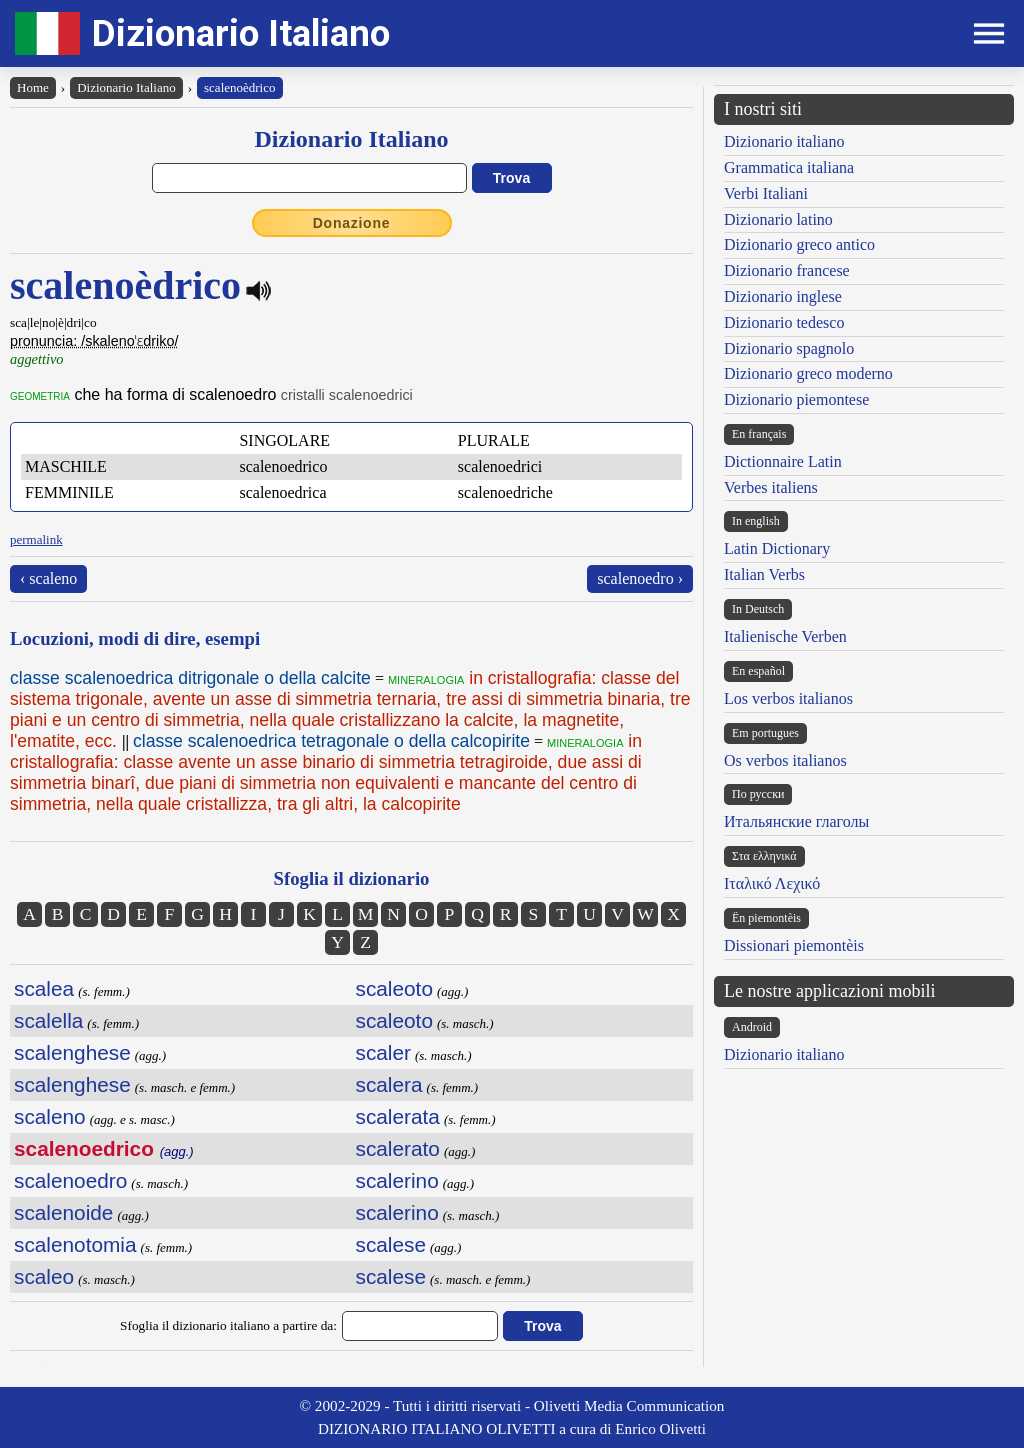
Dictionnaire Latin (783, 461)
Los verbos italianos (788, 698)
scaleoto (394, 988)
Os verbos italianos (785, 760)
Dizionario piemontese (796, 399)
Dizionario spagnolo (789, 348)
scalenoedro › (640, 578)
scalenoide (63, 1212)
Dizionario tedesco (784, 322)
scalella (48, 1020)
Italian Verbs (764, 574)
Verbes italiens (771, 487)
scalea (44, 988)
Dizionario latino (778, 219)
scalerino (397, 1180)
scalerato (398, 1148)
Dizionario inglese (783, 296)
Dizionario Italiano (241, 33)
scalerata (398, 1116)
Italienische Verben (785, 636)
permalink (36, 539)
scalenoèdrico (239, 87)
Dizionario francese (787, 270)
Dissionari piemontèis (794, 945)
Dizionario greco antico (799, 244)
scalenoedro (70, 1180)
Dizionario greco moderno (808, 373)
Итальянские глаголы (796, 821)
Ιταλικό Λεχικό (772, 883)
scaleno (50, 1116)
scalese (391, 1244)
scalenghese (72, 1052)
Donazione (352, 223)
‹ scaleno (48, 578)
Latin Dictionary (777, 548)
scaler (383, 1052)
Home (33, 87)
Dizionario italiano (784, 141)
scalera (389, 1084)
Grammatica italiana (789, 167)
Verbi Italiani (766, 193)
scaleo (44, 1276)
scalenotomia (75, 1244)
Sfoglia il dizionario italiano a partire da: (228, 1325)
